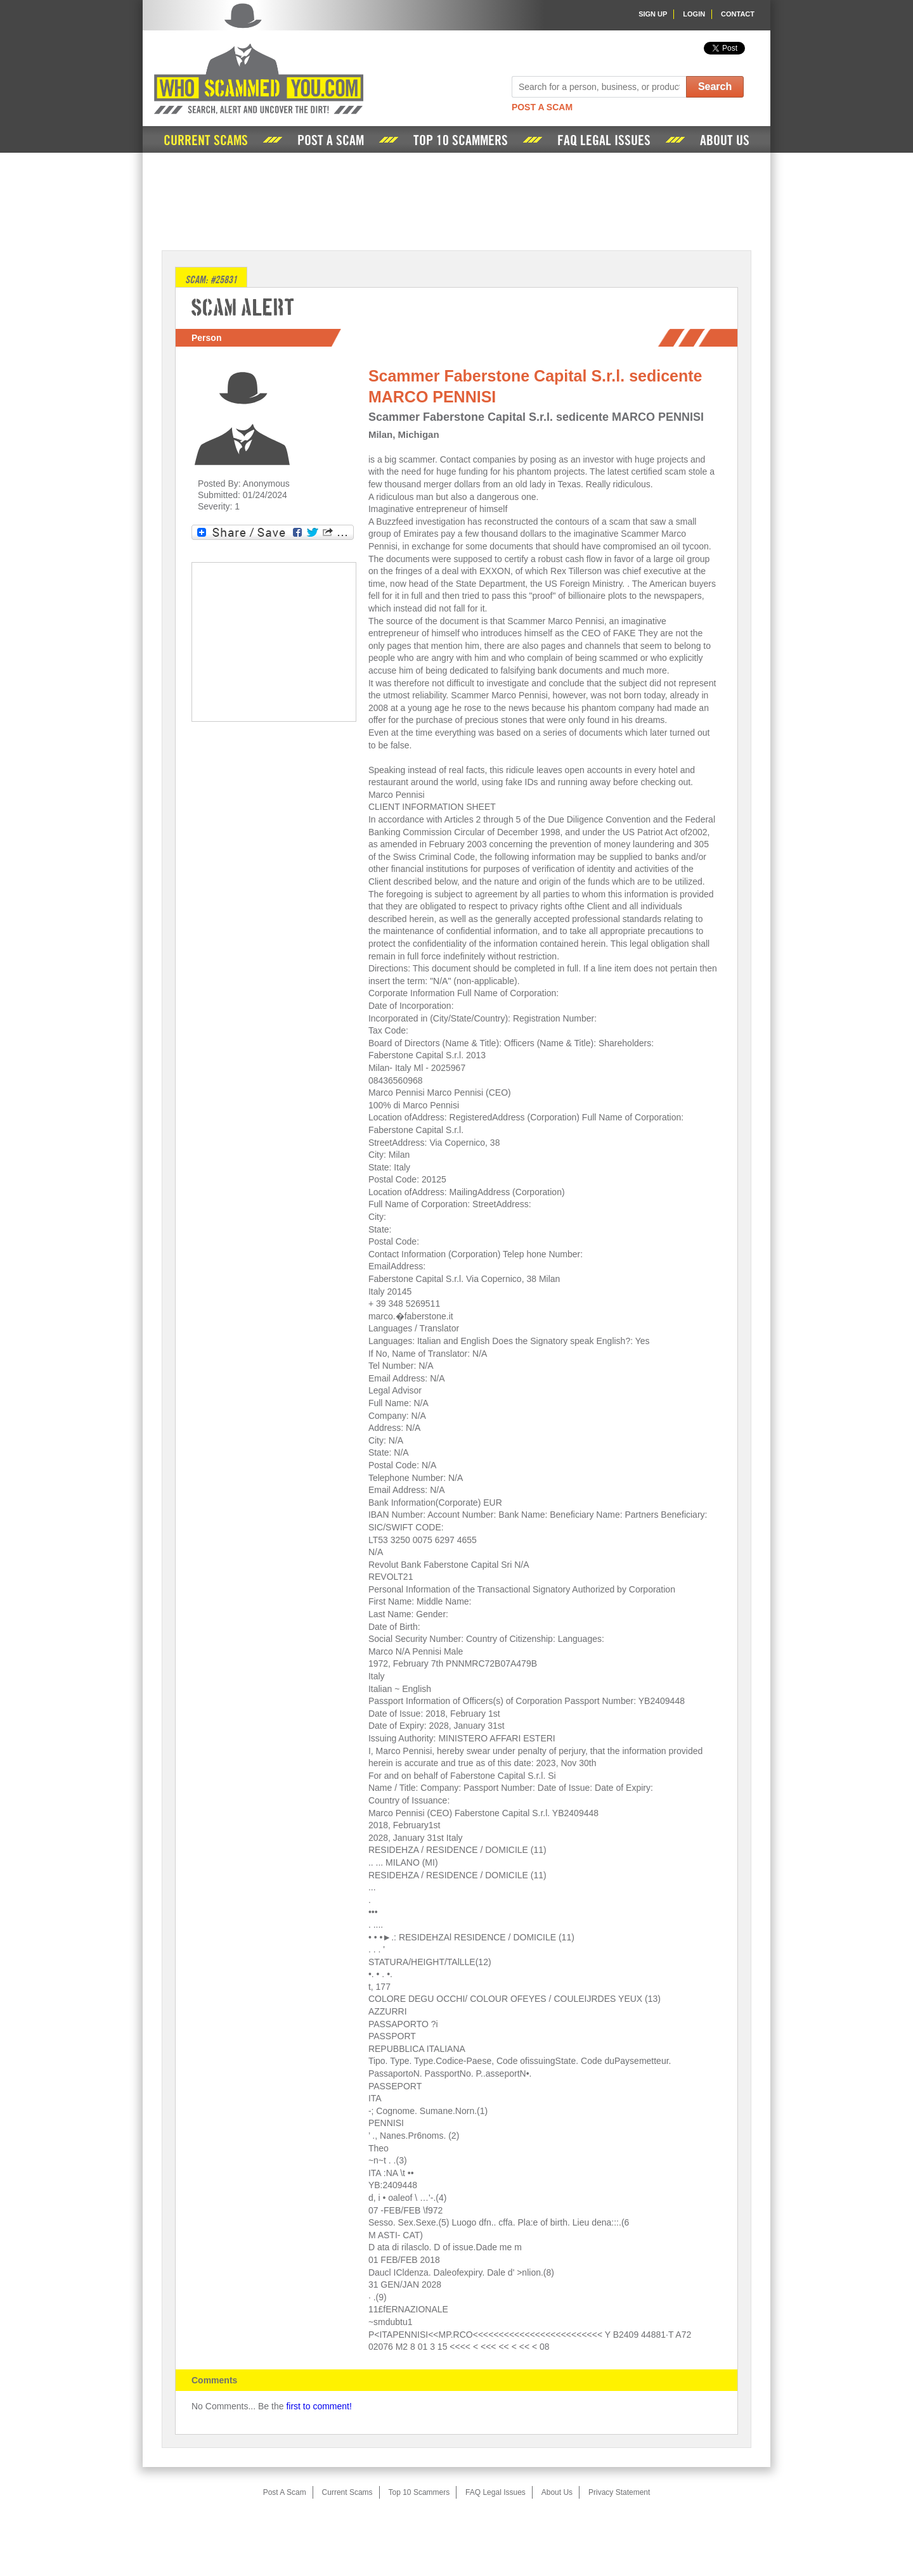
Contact (737, 14)
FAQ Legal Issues (604, 141)
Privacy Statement (619, 2492)
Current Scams (206, 141)
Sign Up (652, 14)
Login (694, 14)
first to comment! (318, 2406)
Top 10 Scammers (460, 141)
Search (715, 86)
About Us (724, 141)
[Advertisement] (456, 200)
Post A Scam (542, 107)
